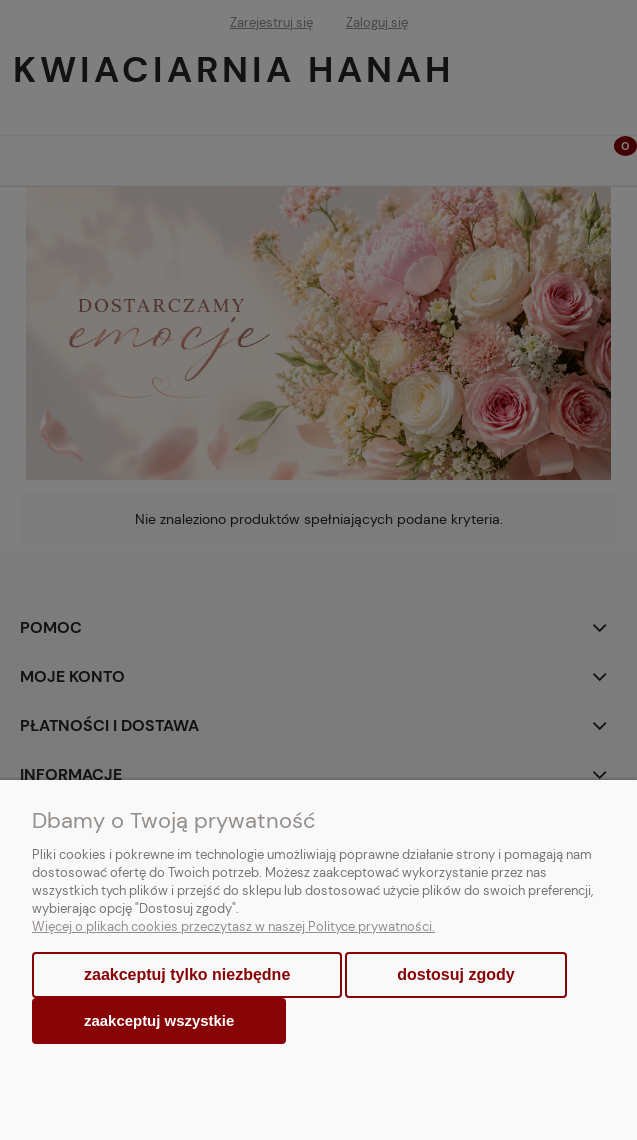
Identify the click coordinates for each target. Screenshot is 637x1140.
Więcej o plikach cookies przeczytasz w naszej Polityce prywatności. (233, 926)
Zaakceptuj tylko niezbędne (187, 974)
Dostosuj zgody (455, 974)
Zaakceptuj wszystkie (159, 1020)
